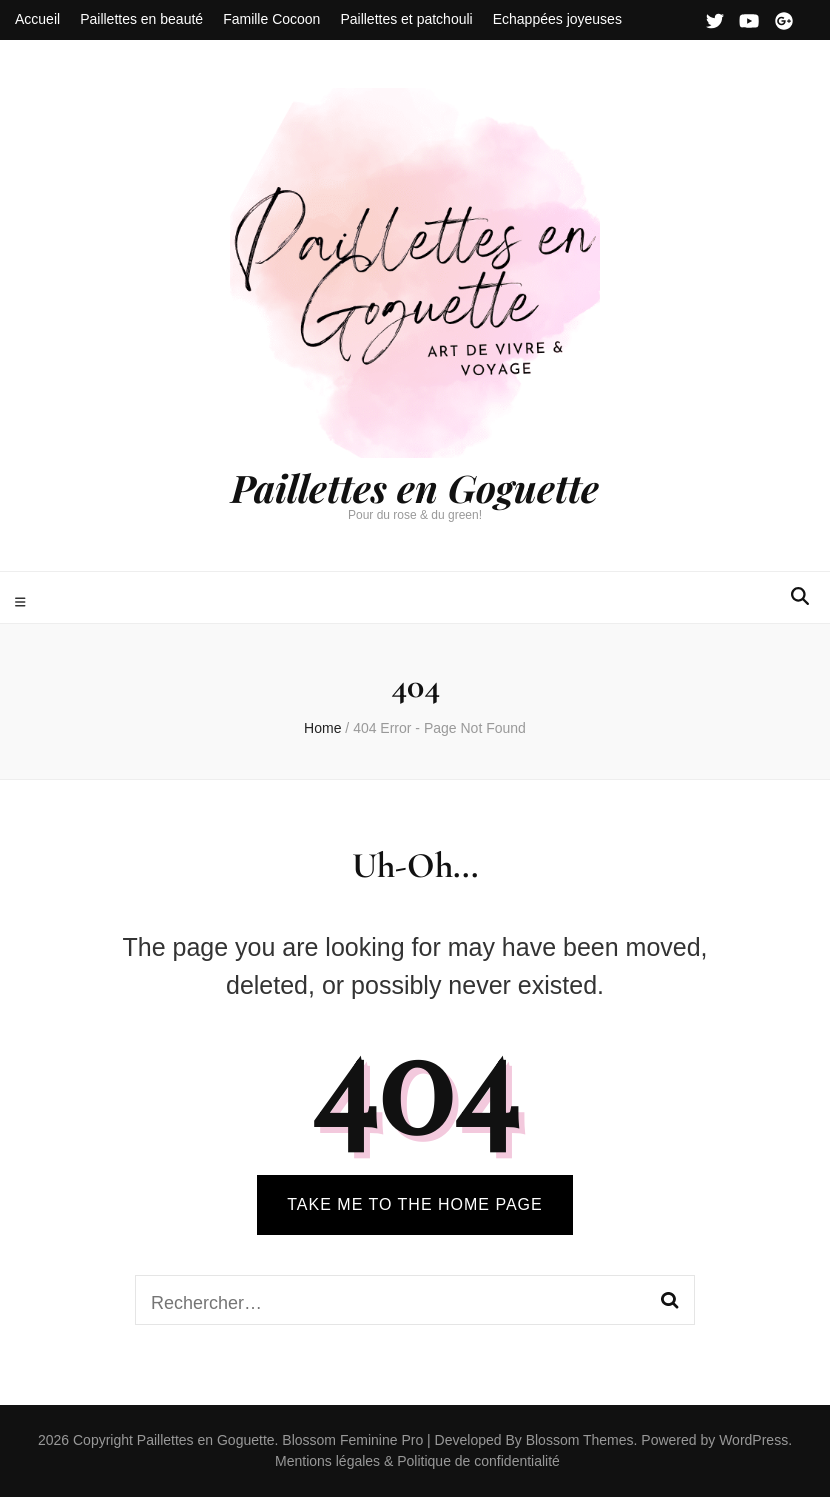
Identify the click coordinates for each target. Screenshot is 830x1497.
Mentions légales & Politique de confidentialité (417, 1461)
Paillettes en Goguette (415, 487)
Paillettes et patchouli (406, 19)
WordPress (753, 1440)
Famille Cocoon (271, 19)
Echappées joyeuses (557, 19)
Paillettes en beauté (141, 19)
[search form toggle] (800, 596)
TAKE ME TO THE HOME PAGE (414, 1204)
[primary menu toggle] (23, 602)
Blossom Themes (578, 1440)
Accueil (37, 19)
